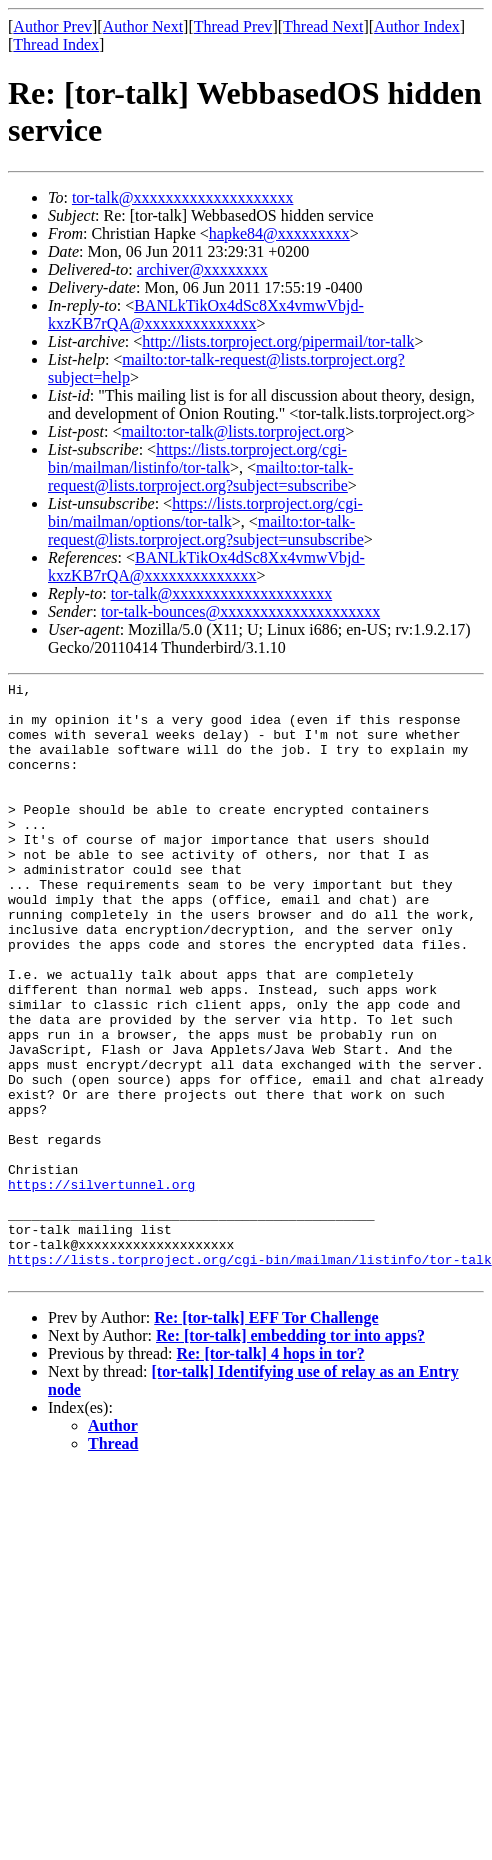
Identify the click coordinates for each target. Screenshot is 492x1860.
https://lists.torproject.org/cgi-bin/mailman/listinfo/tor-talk (197, 458)
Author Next (143, 26)
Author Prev (52, 26)
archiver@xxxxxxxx (202, 269)
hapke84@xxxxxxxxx (279, 233)
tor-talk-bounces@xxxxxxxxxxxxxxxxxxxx (240, 611)
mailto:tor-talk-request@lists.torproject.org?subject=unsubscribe (206, 530)
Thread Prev (233, 26)
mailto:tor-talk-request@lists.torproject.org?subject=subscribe (200, 476)
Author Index (417, 26)
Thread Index (56, 44)
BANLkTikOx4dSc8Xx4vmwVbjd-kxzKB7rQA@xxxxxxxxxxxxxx (206, 314)
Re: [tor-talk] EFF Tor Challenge (266, 1437)
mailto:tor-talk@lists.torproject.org (233, 431)
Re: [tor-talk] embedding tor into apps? (290, 1455)
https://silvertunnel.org (101, 1286)
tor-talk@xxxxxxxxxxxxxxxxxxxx (183, 197)
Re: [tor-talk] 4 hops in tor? (270, 1473)
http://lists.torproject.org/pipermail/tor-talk (278, 341)
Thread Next (323, 26)
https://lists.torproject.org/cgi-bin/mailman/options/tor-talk (205, 512)
